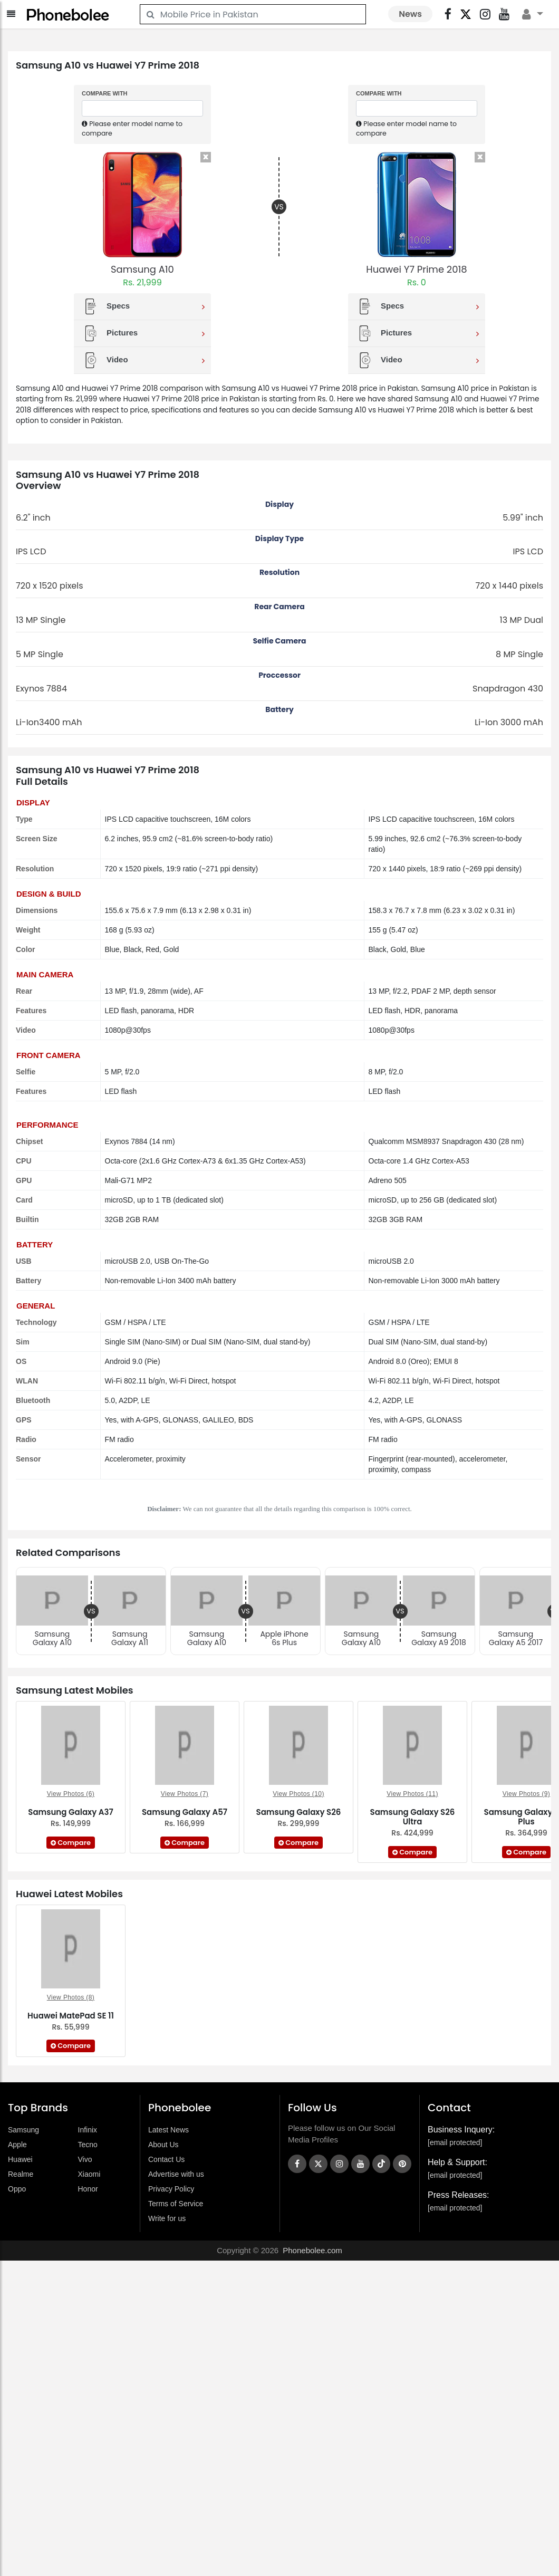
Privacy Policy (171, 2189)
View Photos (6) (71, 1794)
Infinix (88, 2130)
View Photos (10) (298, 1794)
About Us (163, 2144)
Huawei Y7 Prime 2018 (416, 269)
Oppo (17, 2189)
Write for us (167, 2218)
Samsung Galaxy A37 (70, 1812)
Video (144, 360)
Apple (17, 2144)
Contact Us (166, 2159)
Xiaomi (89, 2174)
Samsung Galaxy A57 (184, 1812)
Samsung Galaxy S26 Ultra (412, 1816)
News (410, 14)
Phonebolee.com (312, 2250)
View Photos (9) (527, 1794)
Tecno (88, 2144)
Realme (20, 2174)
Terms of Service (175, 2203)
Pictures (144, 333)
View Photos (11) (412, 1794)
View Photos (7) (185, 1794)
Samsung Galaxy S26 (298, 1812)
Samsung (23, 2130)
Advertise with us (176, 2174)
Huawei (20, 2159)
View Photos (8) (71, 1997)
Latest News (168, 2130)
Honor (88, 2189)
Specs (144, 306)
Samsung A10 (142, 269)
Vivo (85, 2159)
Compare (71, 1843)
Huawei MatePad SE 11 (70, 2015)
